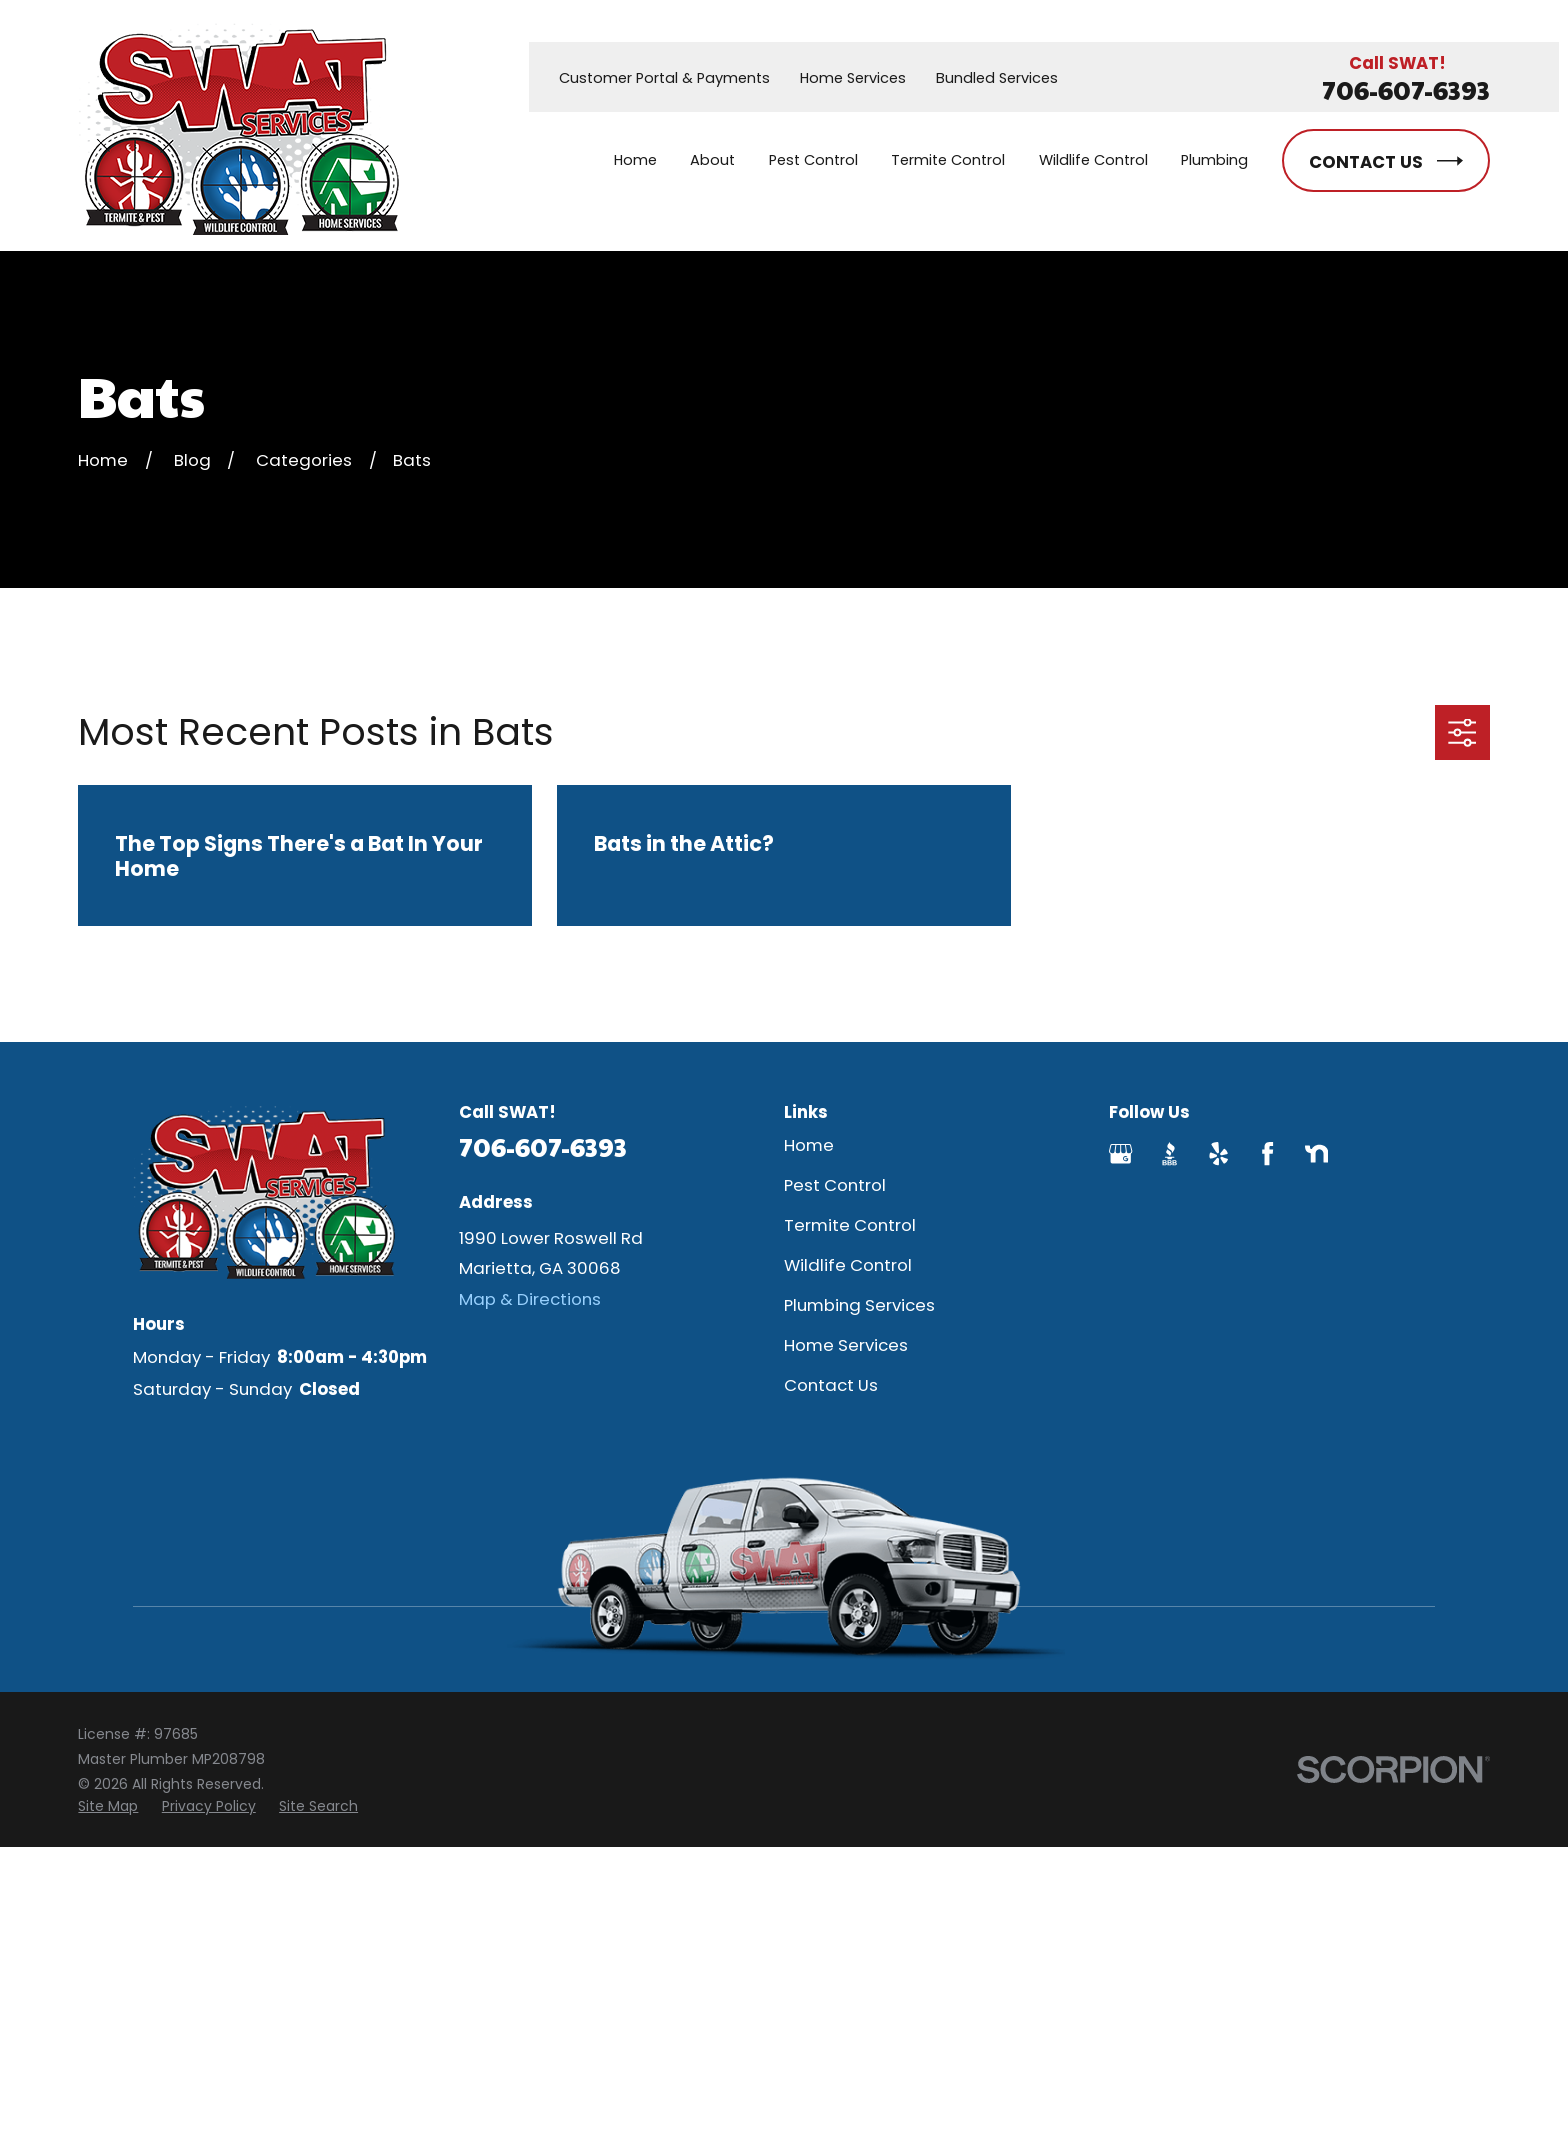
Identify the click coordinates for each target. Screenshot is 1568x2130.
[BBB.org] (1169, 1153)
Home (809, 1145)
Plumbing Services (859, 1305)
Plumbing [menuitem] (1214, 160)
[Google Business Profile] (1120, 1153)
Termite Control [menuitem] (948, 160)
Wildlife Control (848, 1265)
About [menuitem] (712, 160)
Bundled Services (997, 78)
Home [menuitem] (635, 160)
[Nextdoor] (1316, 1153)
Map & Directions (530, 1299)
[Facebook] (1267, 1153)
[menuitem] (108, 1806)
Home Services (853, 78)
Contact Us (831, 1385)
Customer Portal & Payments (664, 78)
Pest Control (835, 1185)
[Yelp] (1218, 1153)
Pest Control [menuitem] (813, 160)
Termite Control (850, 1225)
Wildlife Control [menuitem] (1093, 160)
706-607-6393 (1406, 89)
